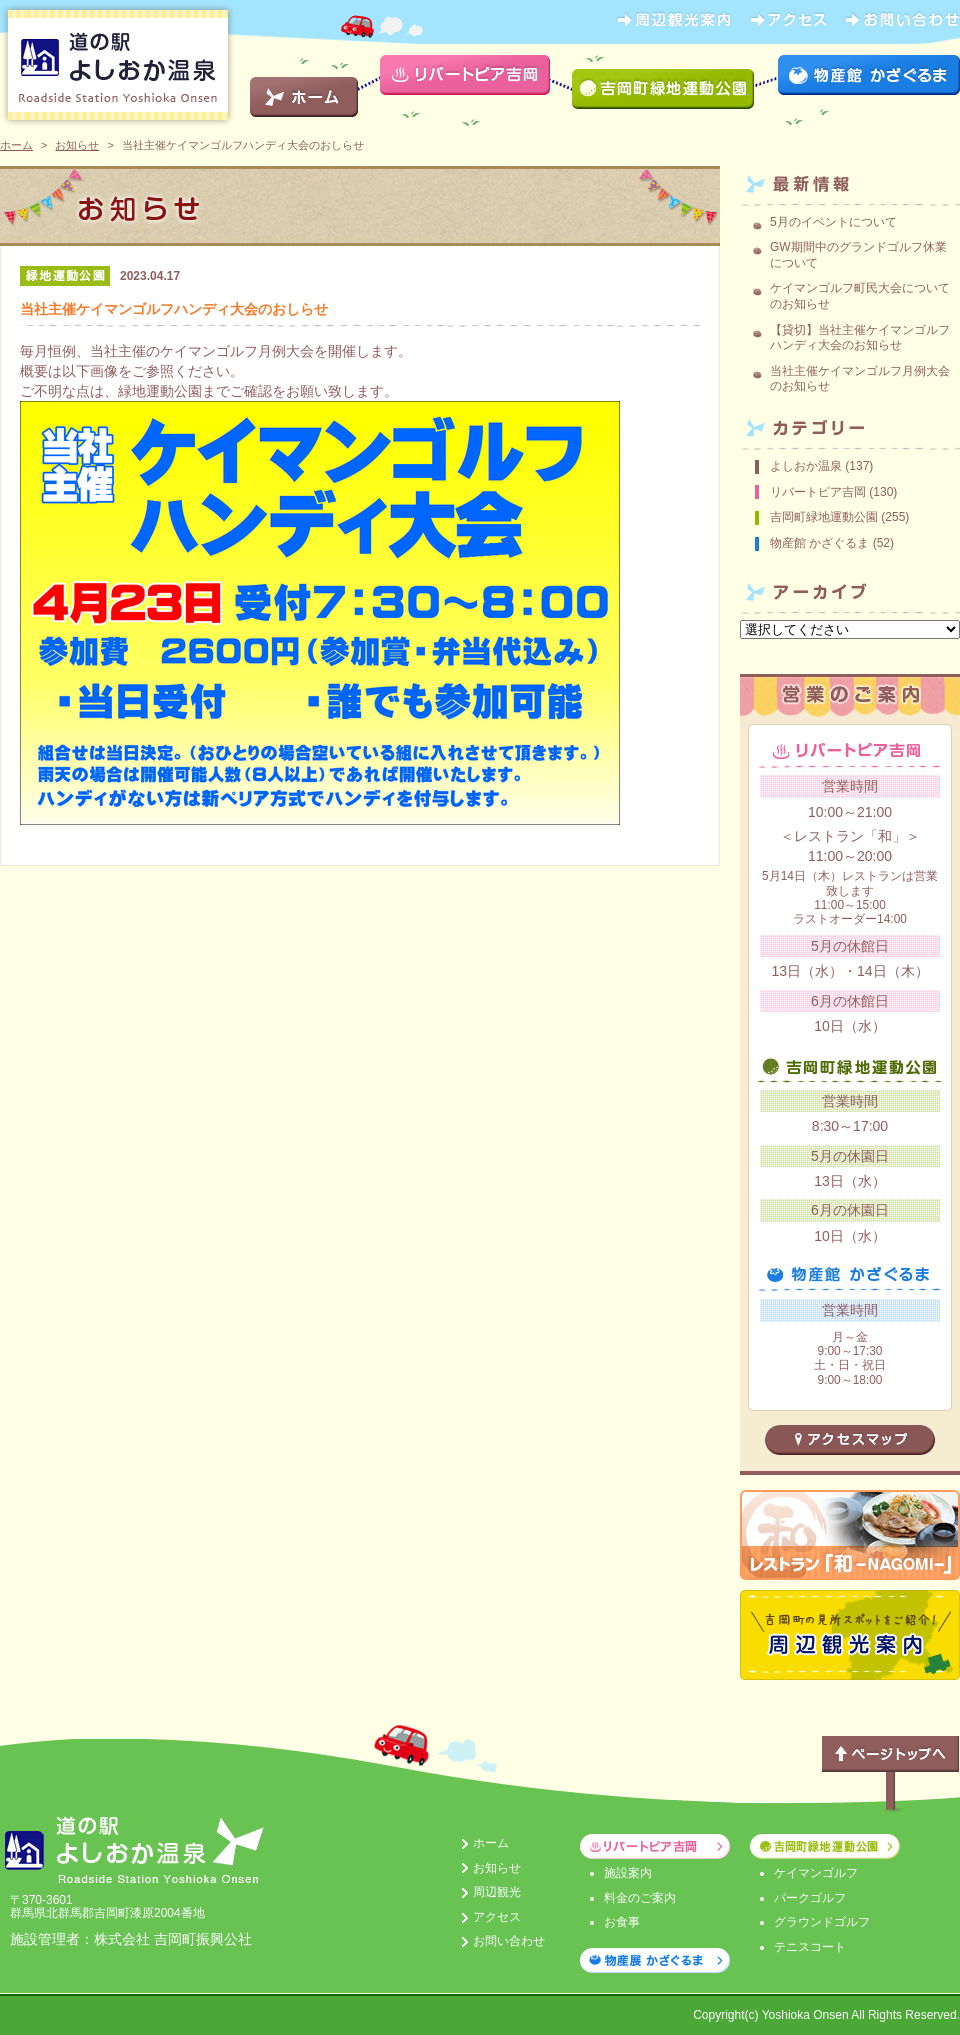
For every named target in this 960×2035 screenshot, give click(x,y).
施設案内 (628, 1873)
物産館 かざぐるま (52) (832, 543)
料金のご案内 (640, 1898)
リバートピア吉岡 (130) (833, 492)
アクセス (497, 1917)
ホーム (16, 145)
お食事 (622, 1922)
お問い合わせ (509, 1941)
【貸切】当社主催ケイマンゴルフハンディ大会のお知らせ (860, 338)
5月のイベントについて (833, 222)
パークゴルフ (810, 1898)
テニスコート (810, 1947)
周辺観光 (497, 1892)
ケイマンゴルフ (816, 1873)
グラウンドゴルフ (822, 1922)
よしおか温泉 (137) (821, 466)
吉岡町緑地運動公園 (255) (839, 517)
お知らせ (77, 145)
